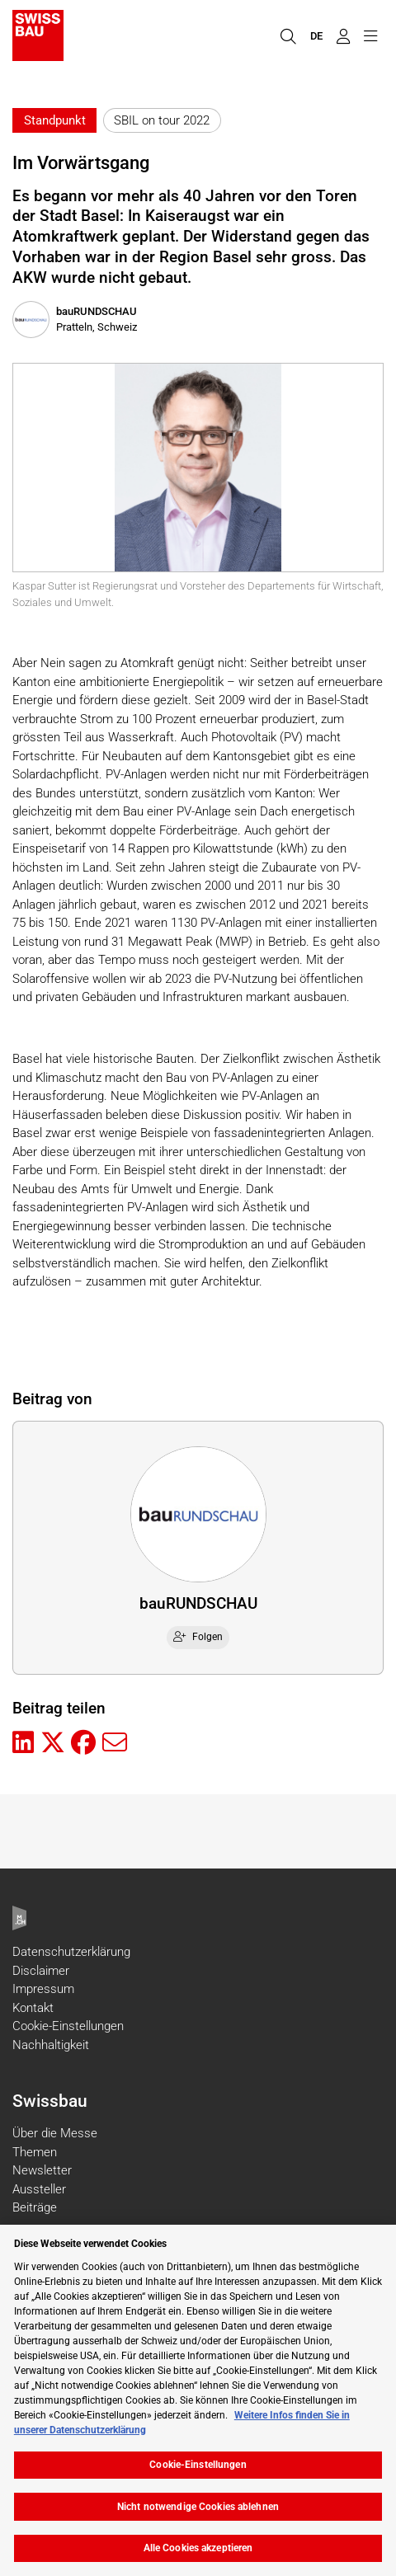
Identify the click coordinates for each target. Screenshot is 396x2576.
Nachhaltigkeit (50, 2045)
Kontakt (33, 2007)
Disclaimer (40, 1970)
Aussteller (39, 2189)
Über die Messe (54, 2133)
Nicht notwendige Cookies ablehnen (198, 2507)
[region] (198, 2400)
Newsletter (42, 2170)
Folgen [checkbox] (198, 1637)
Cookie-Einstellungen (68, 2026)
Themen (34, 2152)
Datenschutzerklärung (71, 1951)
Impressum (43, 1988)
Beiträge (34, 2207)
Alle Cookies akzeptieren (198, 2548)
